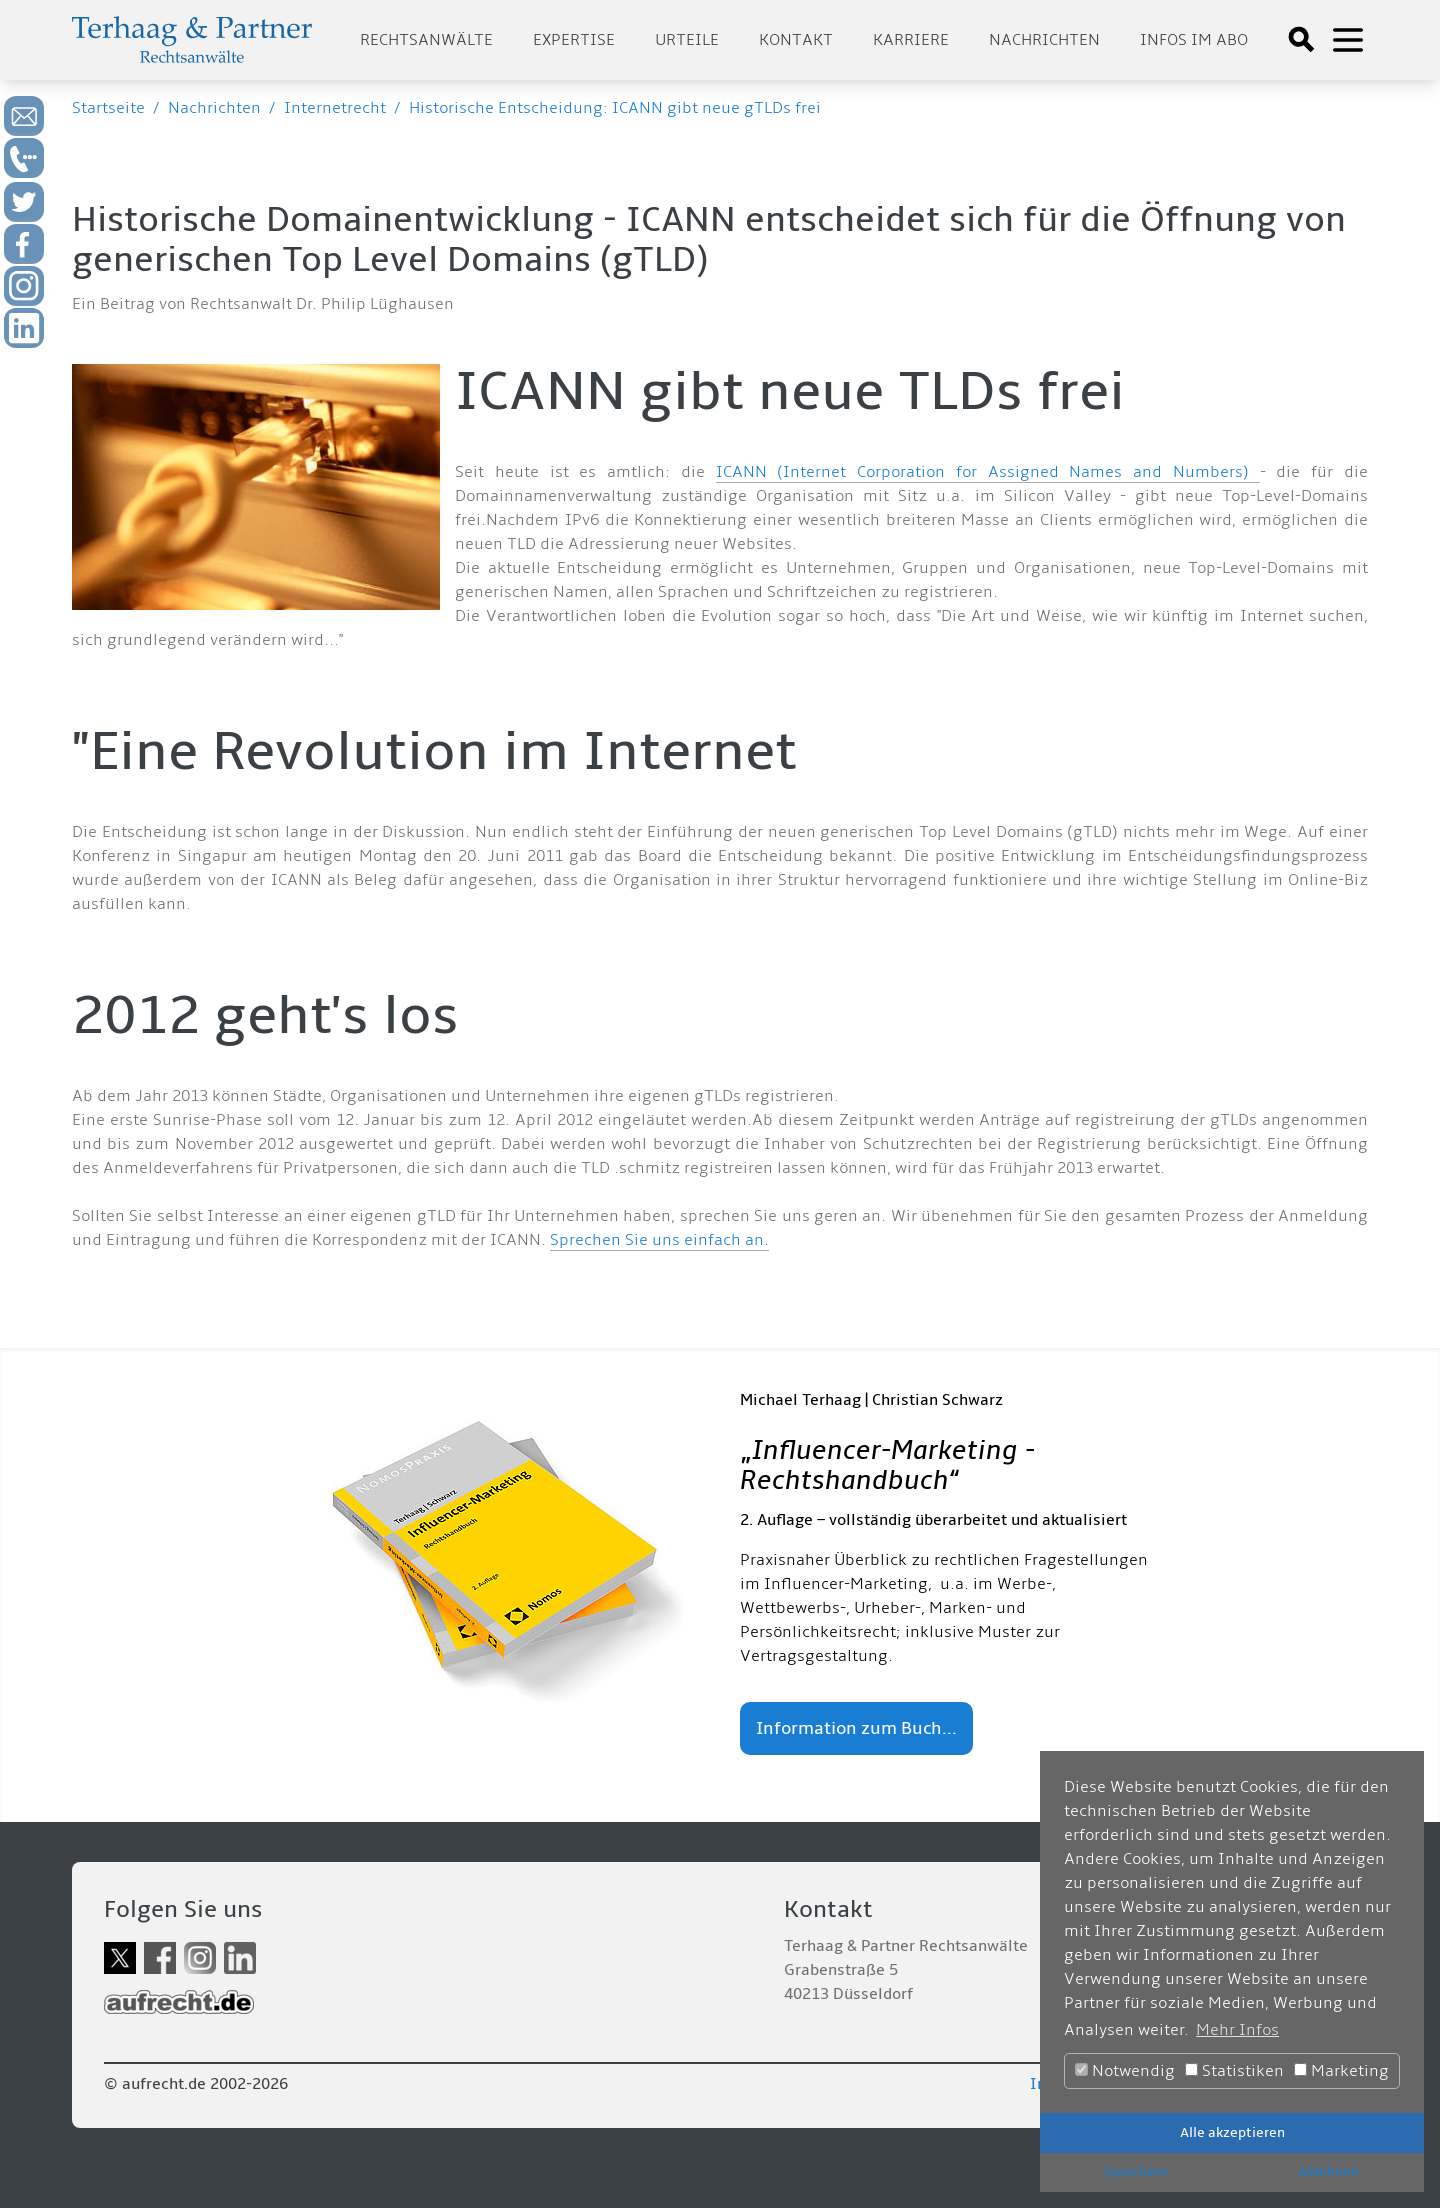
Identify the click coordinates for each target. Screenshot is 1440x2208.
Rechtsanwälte (426, 40)
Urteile (687, 40)
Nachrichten (1044, 40)
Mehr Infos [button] (1237, 2030)
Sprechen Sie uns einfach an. (659, 1240)
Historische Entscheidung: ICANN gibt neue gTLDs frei (615, 108)
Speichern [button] (1136, 2171)
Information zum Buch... (856, 1728)
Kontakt (796, 40)
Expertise (574, 40)
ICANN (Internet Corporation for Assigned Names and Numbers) (988, 472)
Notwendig (1125, 2071)
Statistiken (1234, 2071)
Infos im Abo (1194, 40)
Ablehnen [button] (1328, 2171)
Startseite (108, 108)
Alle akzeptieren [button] (1232, 2132)
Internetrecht (335, 108)
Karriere (911, 40)
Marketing (1341, 2071)
